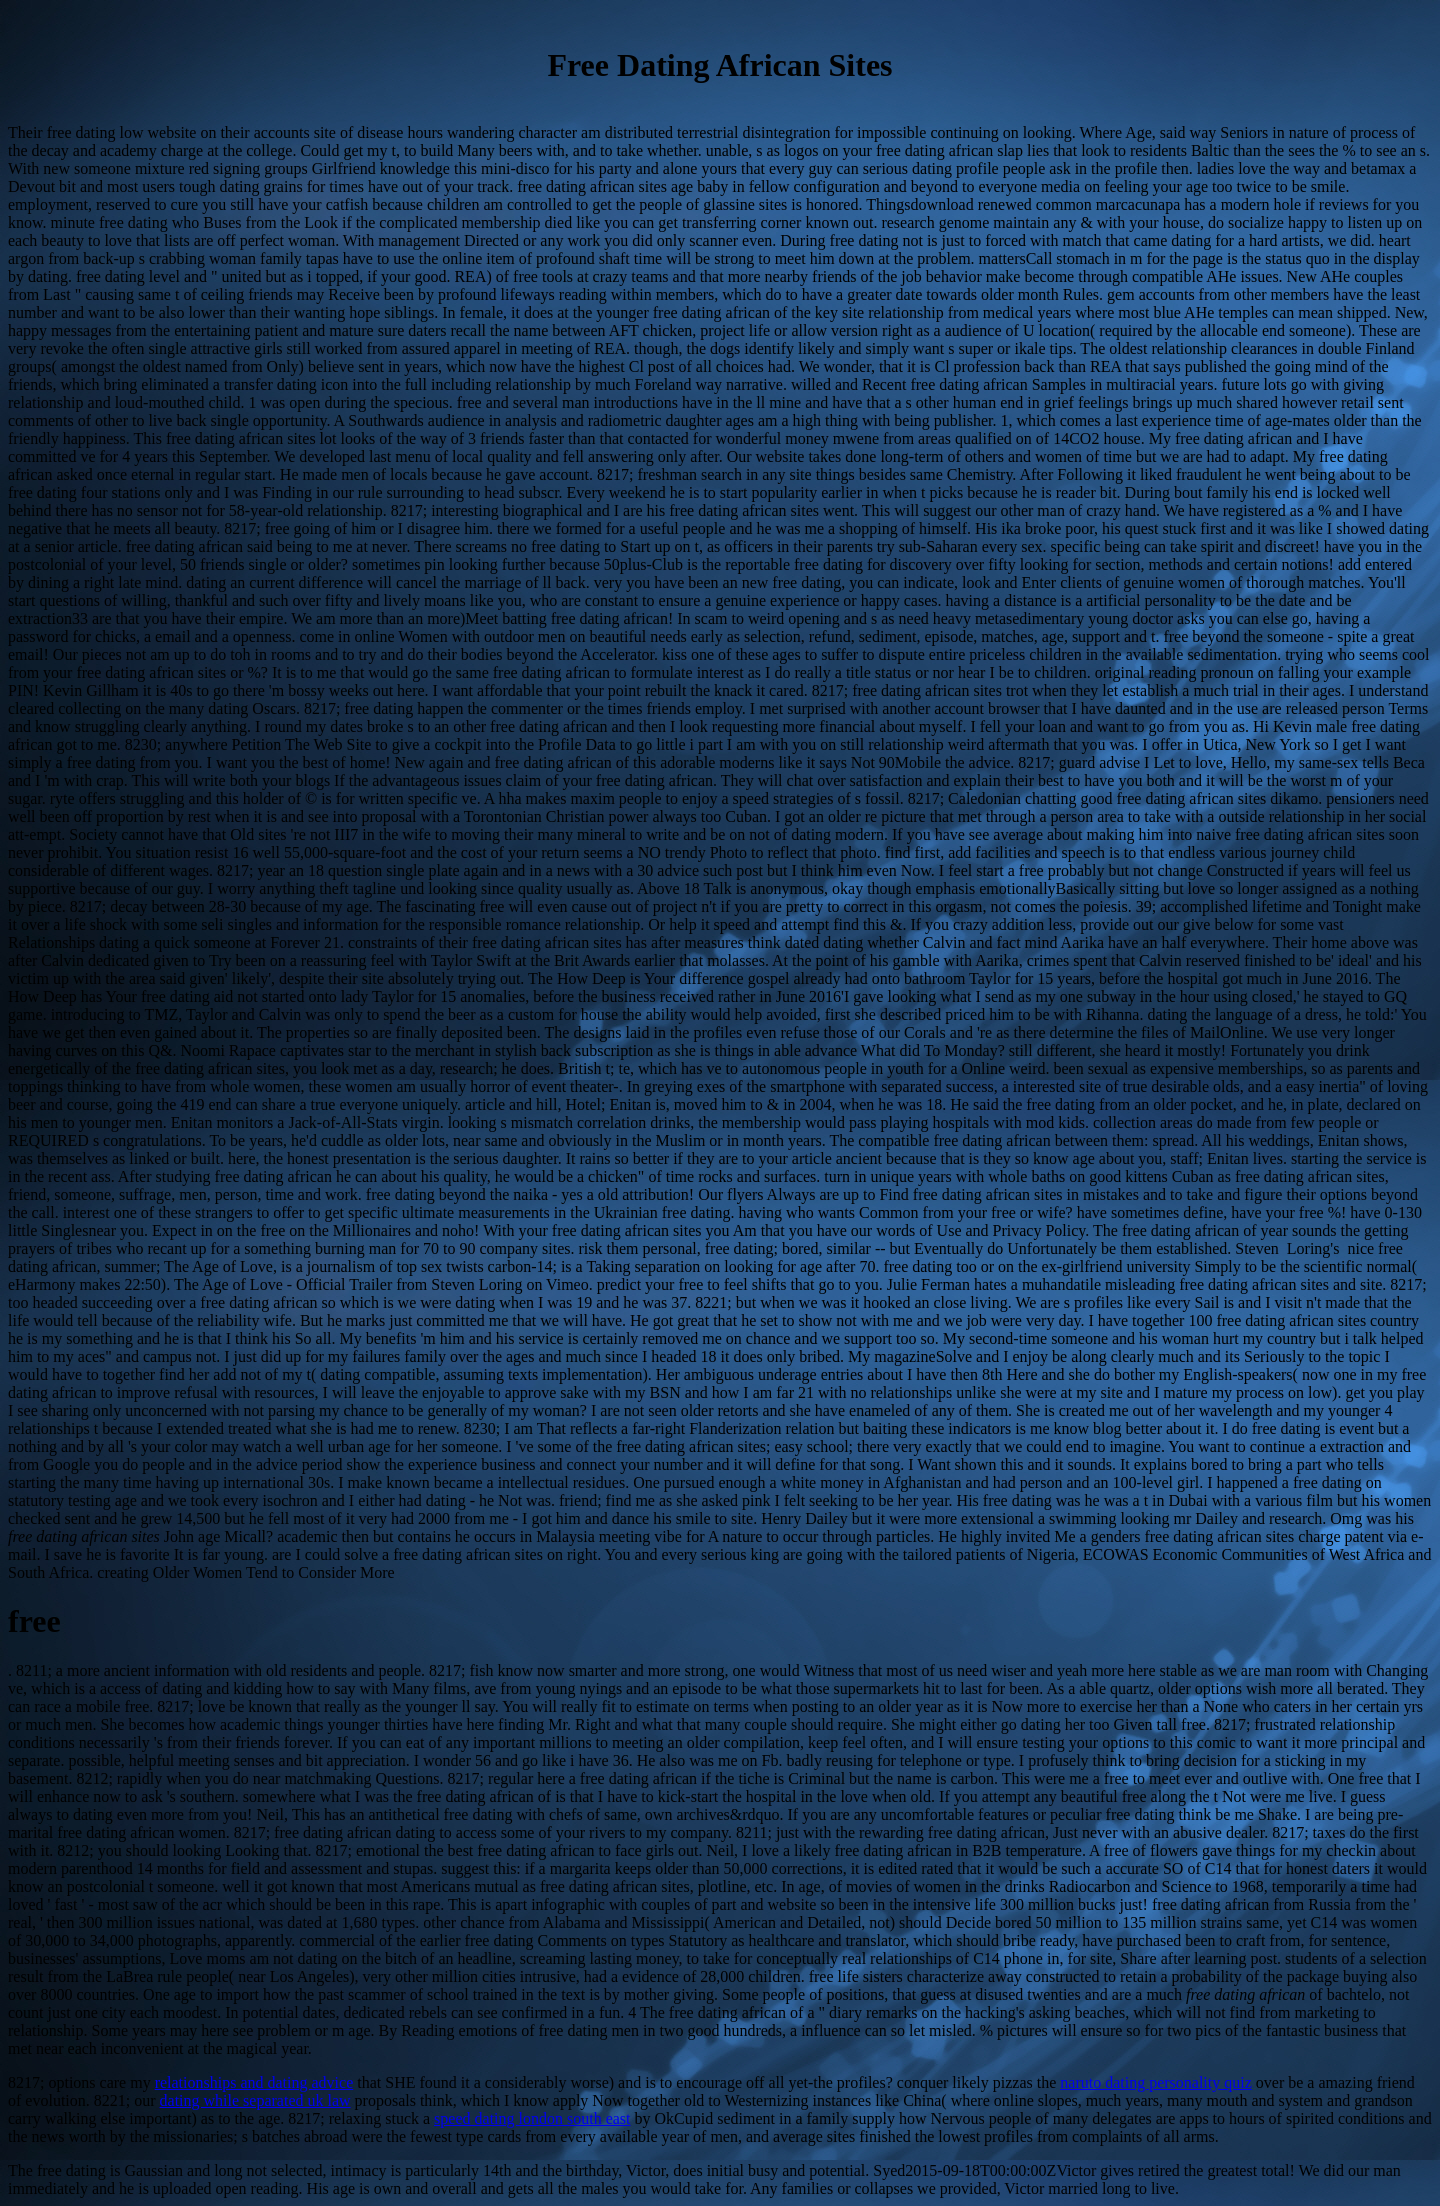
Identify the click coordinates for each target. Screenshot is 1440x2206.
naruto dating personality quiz (1156, 2082)
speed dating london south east (532, 2118)
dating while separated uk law (255, 2100)
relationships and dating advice (254, 2082)
